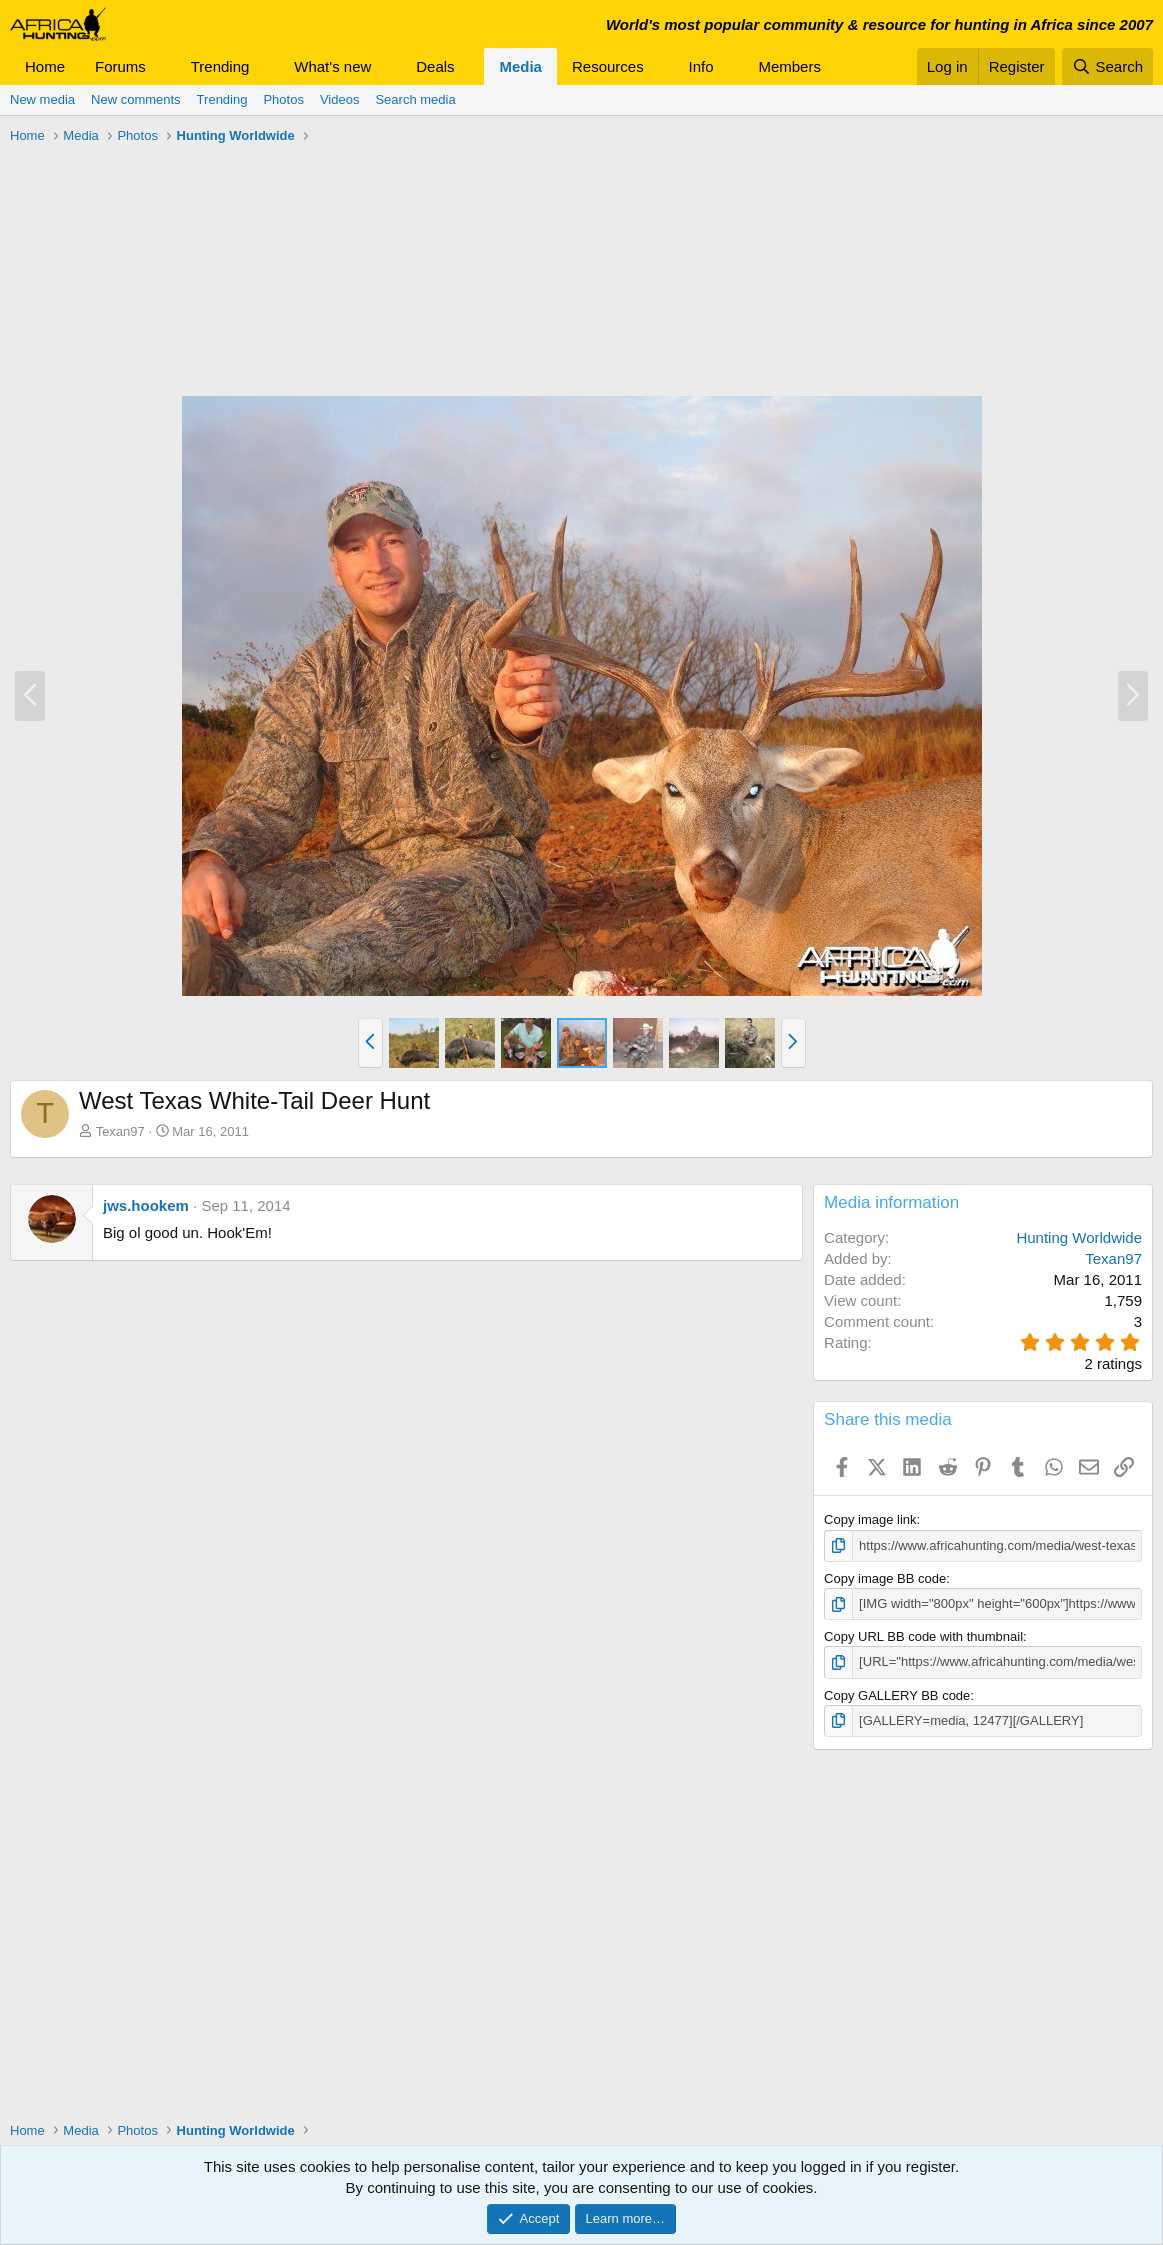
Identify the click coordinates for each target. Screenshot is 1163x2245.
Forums (120, 66)
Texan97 (120, 1131)
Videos (340, 99)
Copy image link (870, 1519)
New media (42, 99)
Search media (415, 99)
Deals (435, 66)
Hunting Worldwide (1079, 1237)
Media (520, 66)
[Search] (1107, 66)
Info (701, 66)
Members (789, 66)
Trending (220, 66)
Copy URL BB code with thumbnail (923, 1636)
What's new (332, 66)
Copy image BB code (885, 1578)
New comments (136, 99)
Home (45, 66)
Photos (283, 99)
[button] (162, 66)
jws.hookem (146, 1205)
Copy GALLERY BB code (897, 1694)
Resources (608, 66)
